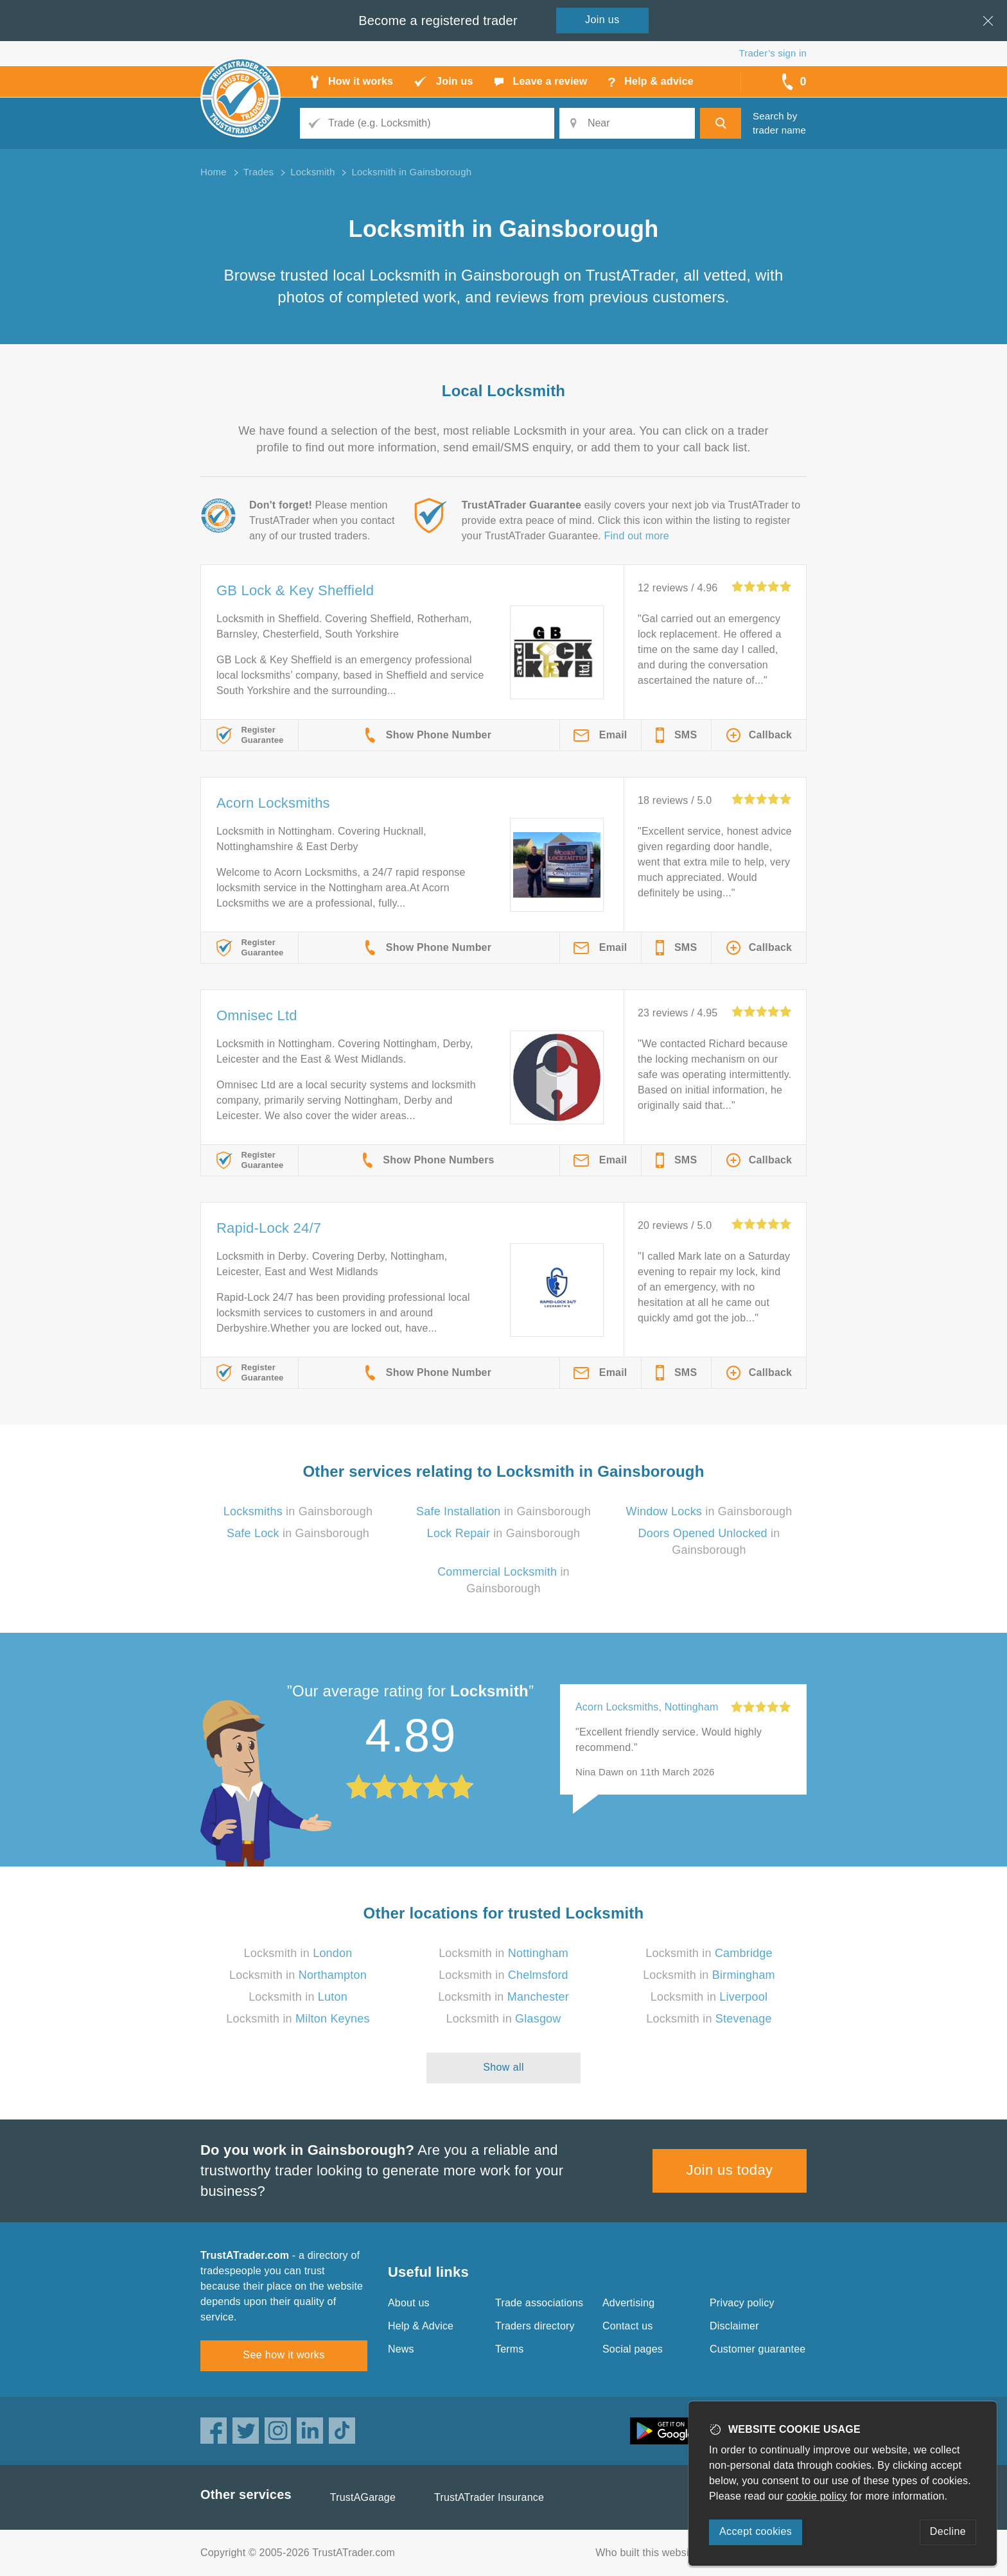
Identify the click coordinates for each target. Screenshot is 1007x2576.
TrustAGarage (363, 2497)
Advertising (628, 2302)
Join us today (730, 2170)
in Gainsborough (297, 1511)
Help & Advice (420, 2325)
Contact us (627, 2325)
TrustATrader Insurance (489, 2497)
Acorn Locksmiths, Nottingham (647, 1706)
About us (409, 2302)
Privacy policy (742, 2302)
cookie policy (817, 2496)
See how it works (283, 2354)
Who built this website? (649, 2552)
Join (602, 19)
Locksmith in (298, 1953)
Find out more (636, 535)
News (401, 2349)
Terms (509, 2349)
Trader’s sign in (773, 53)
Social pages (632, 2349)
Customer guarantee (757, 2349)
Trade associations (539, 2302)
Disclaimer (734, 2325)
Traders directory (535, 2325)
